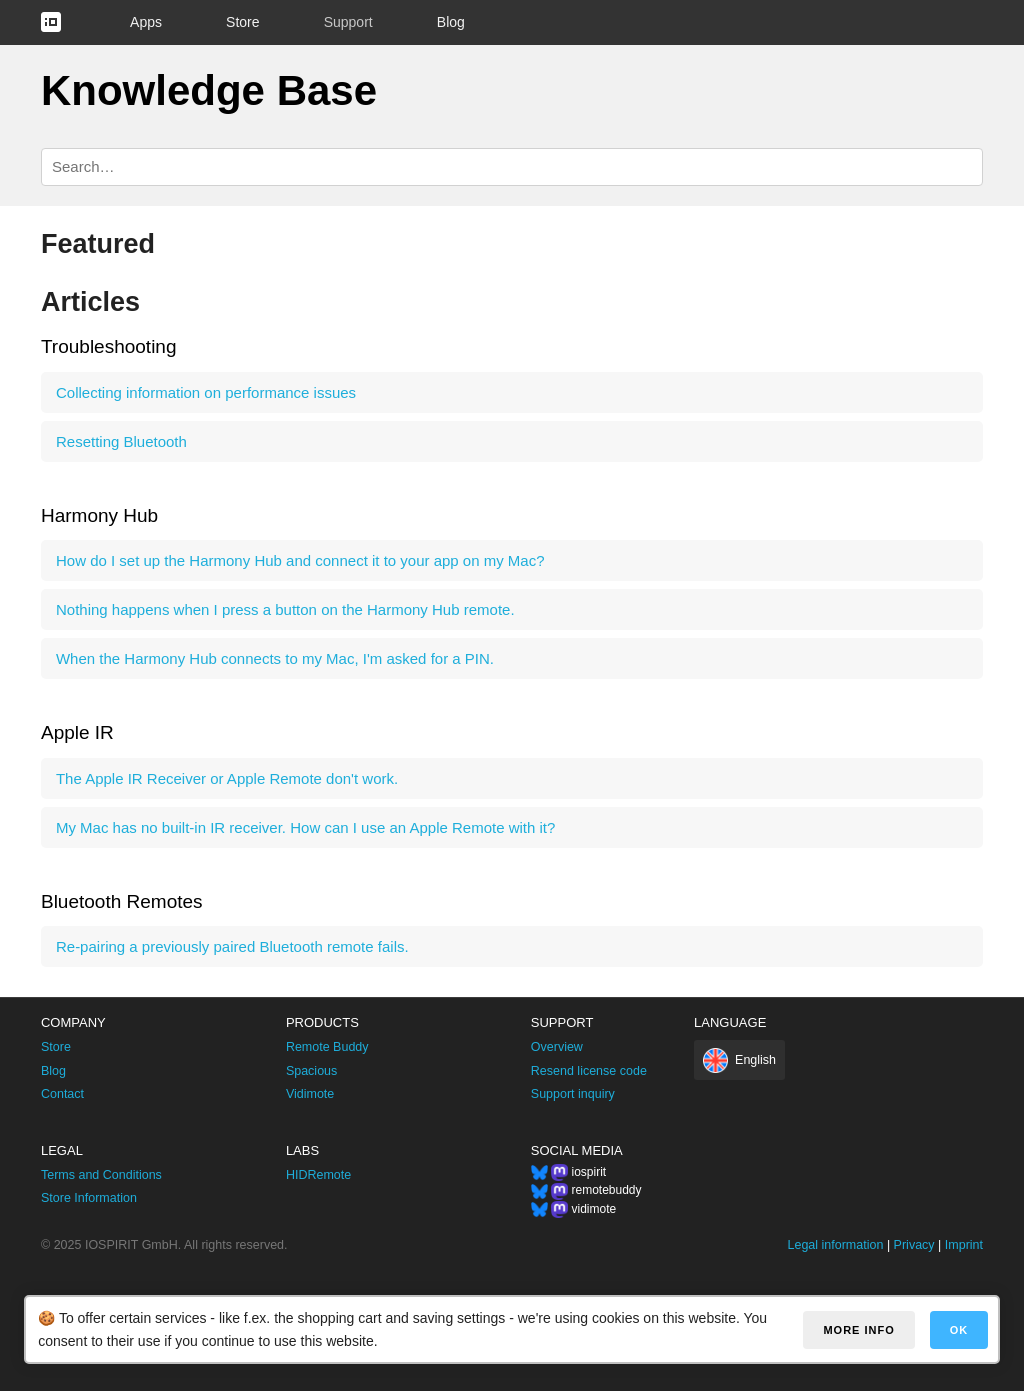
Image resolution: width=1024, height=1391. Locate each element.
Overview (557, 1047)
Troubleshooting (109, 346)
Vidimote (310, 1094)
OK (959, 1330)
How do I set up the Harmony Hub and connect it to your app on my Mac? (300, 560)
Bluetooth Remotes (122, 901)
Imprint (964, 1245)
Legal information (836, 1245)
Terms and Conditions (101, 1175)
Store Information (89, 1198)
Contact (62, 1094)
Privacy (914, 1245)
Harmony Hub (99, 515)
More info (858, 1330)
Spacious (311, 1071)
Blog (451, 22)
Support (348, 22)
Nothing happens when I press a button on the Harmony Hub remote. (285, 609)
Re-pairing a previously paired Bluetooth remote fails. (232, 946)
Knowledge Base (209, 90)
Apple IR (77, 732)
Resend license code (589, 1071)
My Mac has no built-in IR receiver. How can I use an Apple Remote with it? (305, 827)
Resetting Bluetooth (121, 441)
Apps (146, 22)
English (755, 1060)
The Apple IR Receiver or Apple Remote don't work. (227, 778)
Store (242, 22)
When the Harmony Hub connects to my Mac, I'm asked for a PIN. (275, 658)
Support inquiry (573, 1094)
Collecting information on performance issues (206, 392)
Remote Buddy (327, 1047)
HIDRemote (318, 1175)
